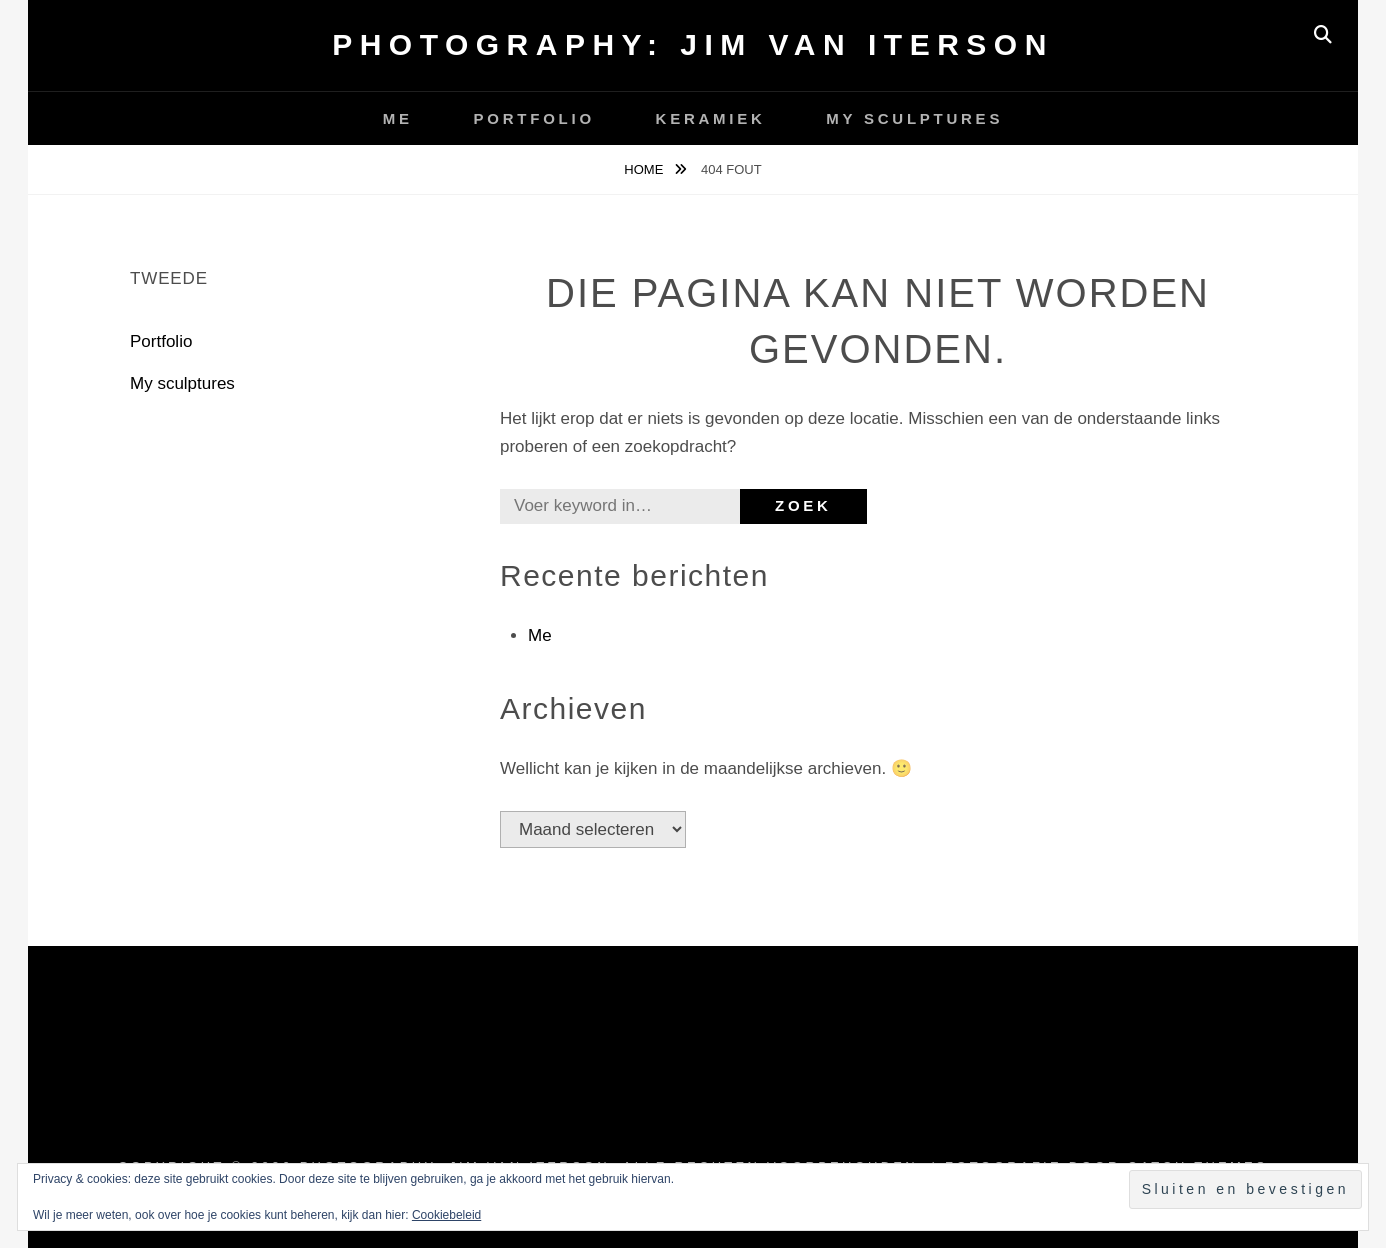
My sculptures (914, 118)
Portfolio (534, 118)
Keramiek (711, 118)
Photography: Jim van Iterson (693, 44)
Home (645, 169)
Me (398, 118)
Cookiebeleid (446, 1215)
